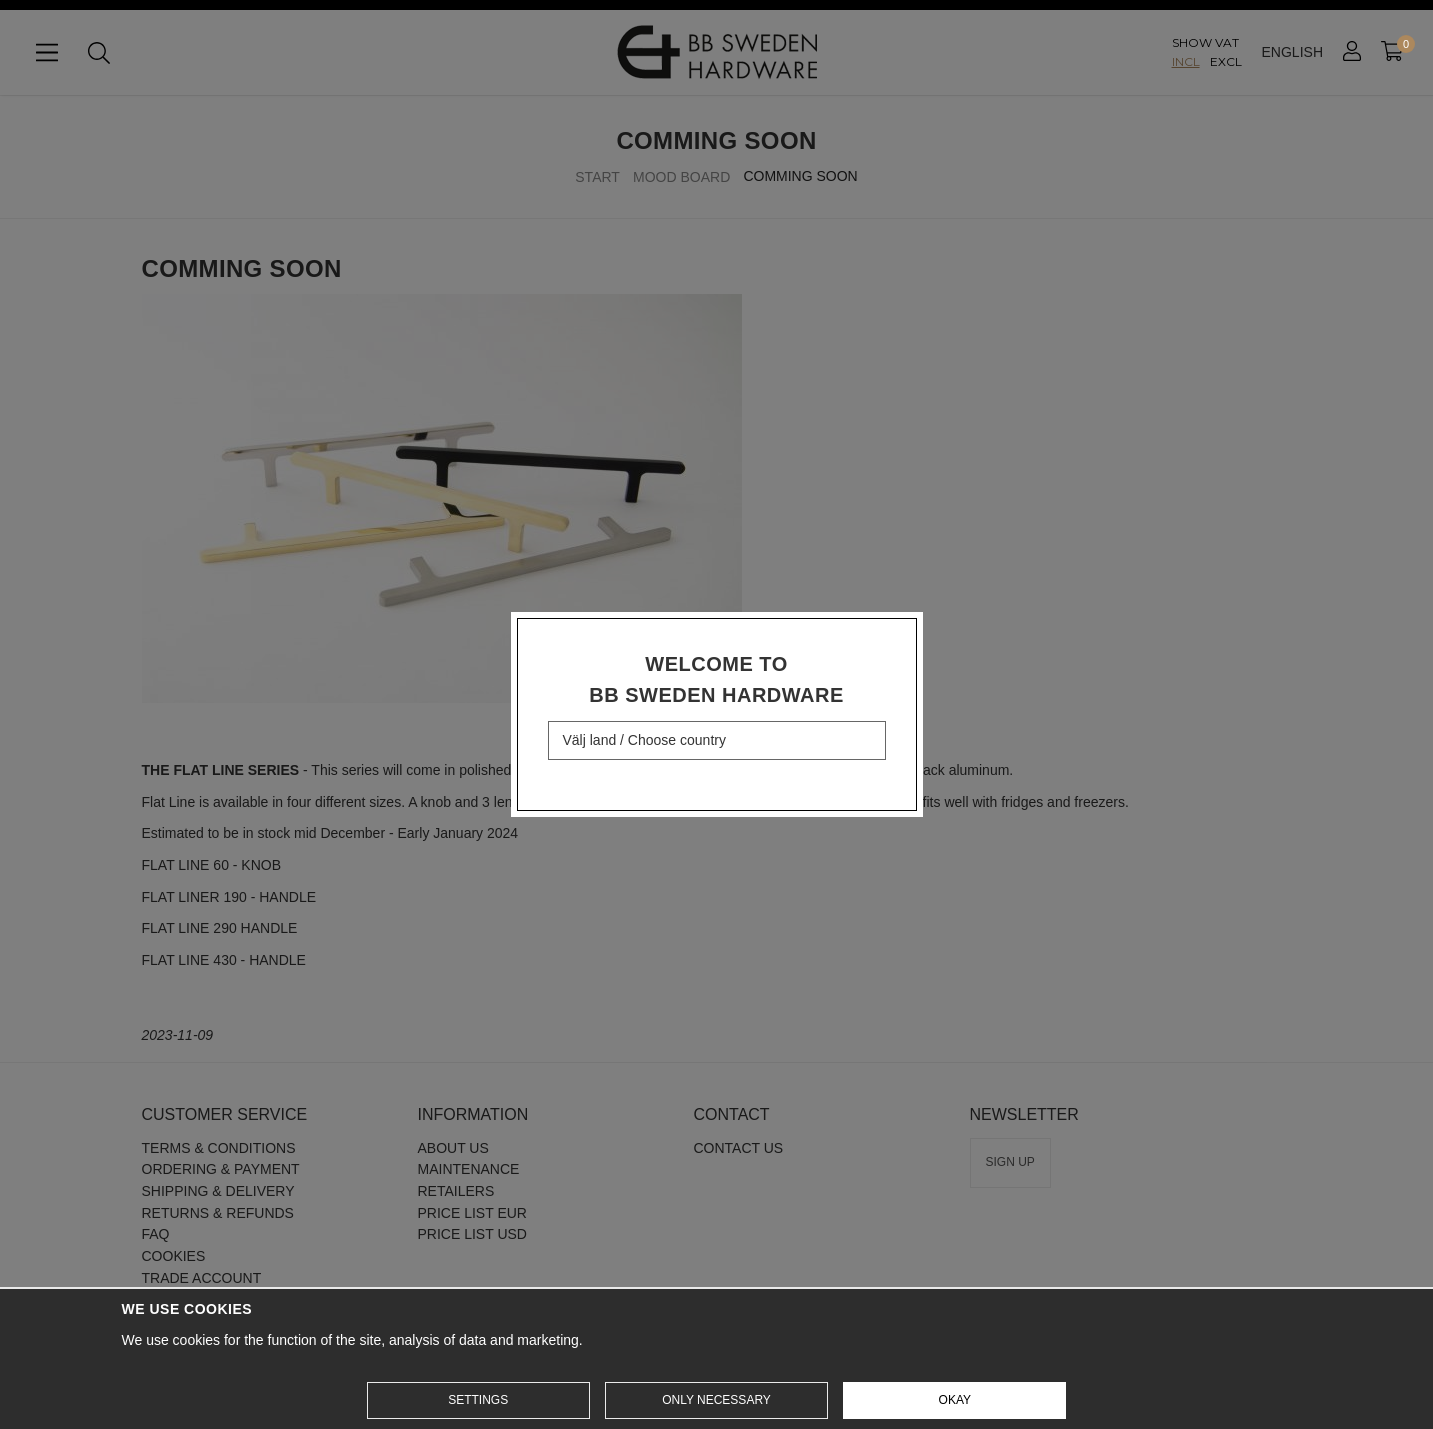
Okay (955, 1400)
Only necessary (716, 1400)
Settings (478, 1400)
